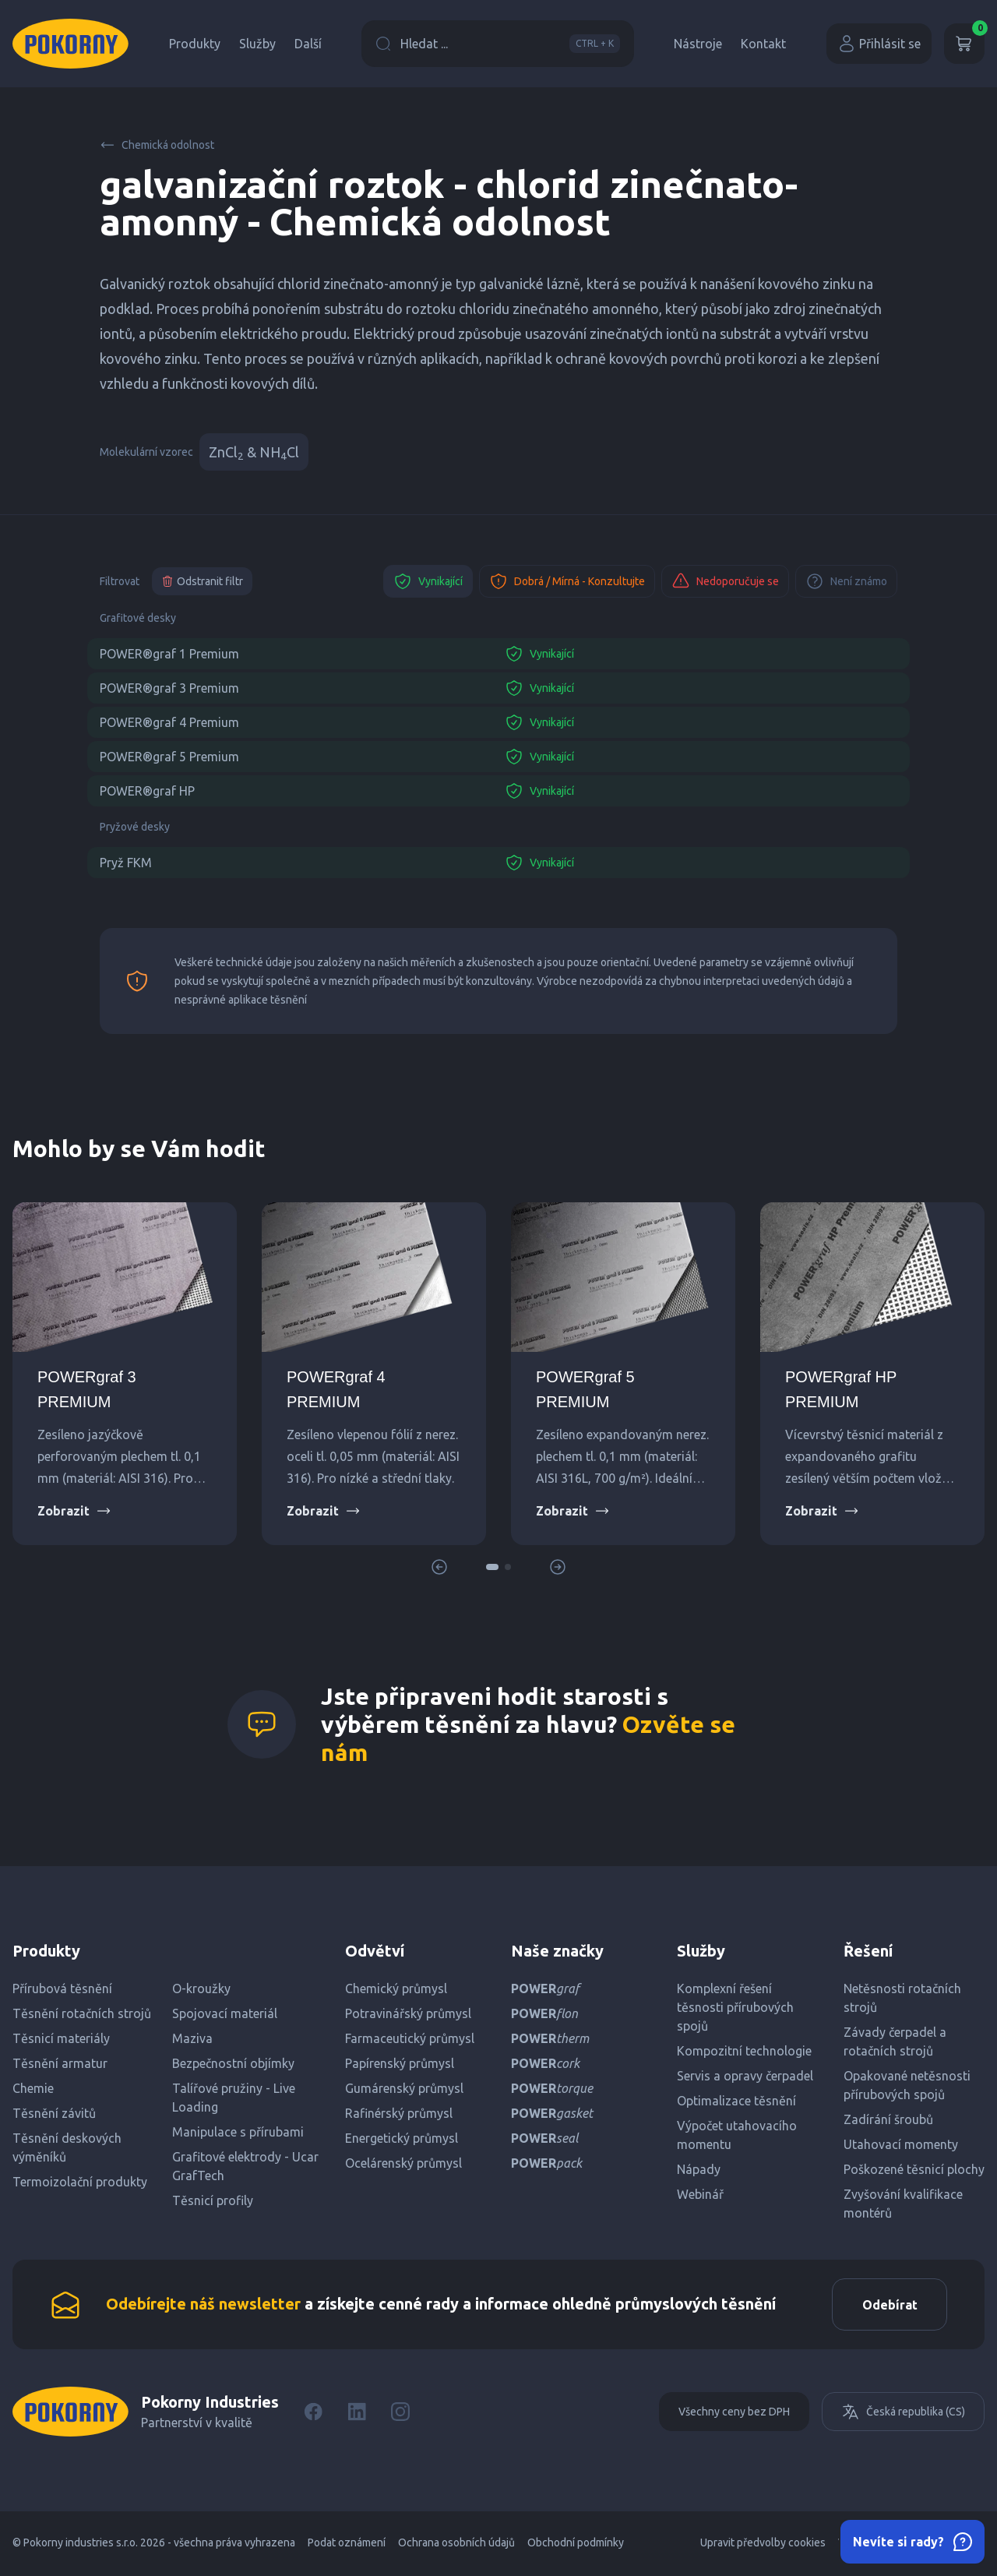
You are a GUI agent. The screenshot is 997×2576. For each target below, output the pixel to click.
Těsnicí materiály (61, 2038)
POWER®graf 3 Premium (169, 688)
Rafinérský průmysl (399, 2113)
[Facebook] (313, 2414)
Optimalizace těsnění (736, 2101)
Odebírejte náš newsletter (203, 2304)
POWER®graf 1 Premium (169, 654)
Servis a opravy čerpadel (745, 2076)
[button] (492, 1567)
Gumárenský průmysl (404, 2088)
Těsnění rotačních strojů (81, 2013)
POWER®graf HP (147, 791)
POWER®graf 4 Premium (169, 722)
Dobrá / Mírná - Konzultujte (567, 581)
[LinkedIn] (356, 2414)
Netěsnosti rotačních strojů (902, 1997)
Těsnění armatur (59, 2063)
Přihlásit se (879, 43)
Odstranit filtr (202, 581)
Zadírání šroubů (888, 2119)
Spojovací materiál (224, 2013)
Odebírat (887, 2306)
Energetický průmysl (401, 2138)
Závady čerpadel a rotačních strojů (895, 2041)
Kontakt (763, 44)
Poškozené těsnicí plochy (914, 2169)
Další (308, 44)
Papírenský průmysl (399, 2063)
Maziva (192, 2038)
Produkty (194, 44)
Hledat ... (497, 43)
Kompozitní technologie (744, 2051)
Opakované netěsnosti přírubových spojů (907, 2085)
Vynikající (428, 581)
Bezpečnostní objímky (233, 2063)
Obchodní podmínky (575, 2545)
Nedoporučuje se (725, 581)
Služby (257, 44)
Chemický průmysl (396, 1988)
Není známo (846, 581)
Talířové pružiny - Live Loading (233, 2097)
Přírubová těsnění (62, 1988)
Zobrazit (74, 1511)
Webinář (700, 2194)
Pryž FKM (126, 863)
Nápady (698, 2169)
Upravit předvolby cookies (763, 2545)
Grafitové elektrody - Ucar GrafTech (245, 2166)
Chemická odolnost (157, 145)
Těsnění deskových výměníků (67, 2147)
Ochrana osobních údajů (456, 2545)
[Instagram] (400, 2414)
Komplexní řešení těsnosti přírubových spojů (735, 2007)
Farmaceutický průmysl (409, 2038)
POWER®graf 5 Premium (169, 757)
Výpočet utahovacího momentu (737, 2135)
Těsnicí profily (212, 2200)
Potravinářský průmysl (408, 2013)
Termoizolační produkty (79, 2182)
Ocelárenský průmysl (403, 2163)
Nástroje (698, 44)
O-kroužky (201, 1988)
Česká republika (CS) (903, 2414)
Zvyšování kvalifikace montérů (903, 2203)
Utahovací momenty (901, 2144)
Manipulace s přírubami (238, 2132)
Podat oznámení (347, 2545)
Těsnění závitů (54, 2113)
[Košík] (964, 43)
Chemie (33, 2088)
